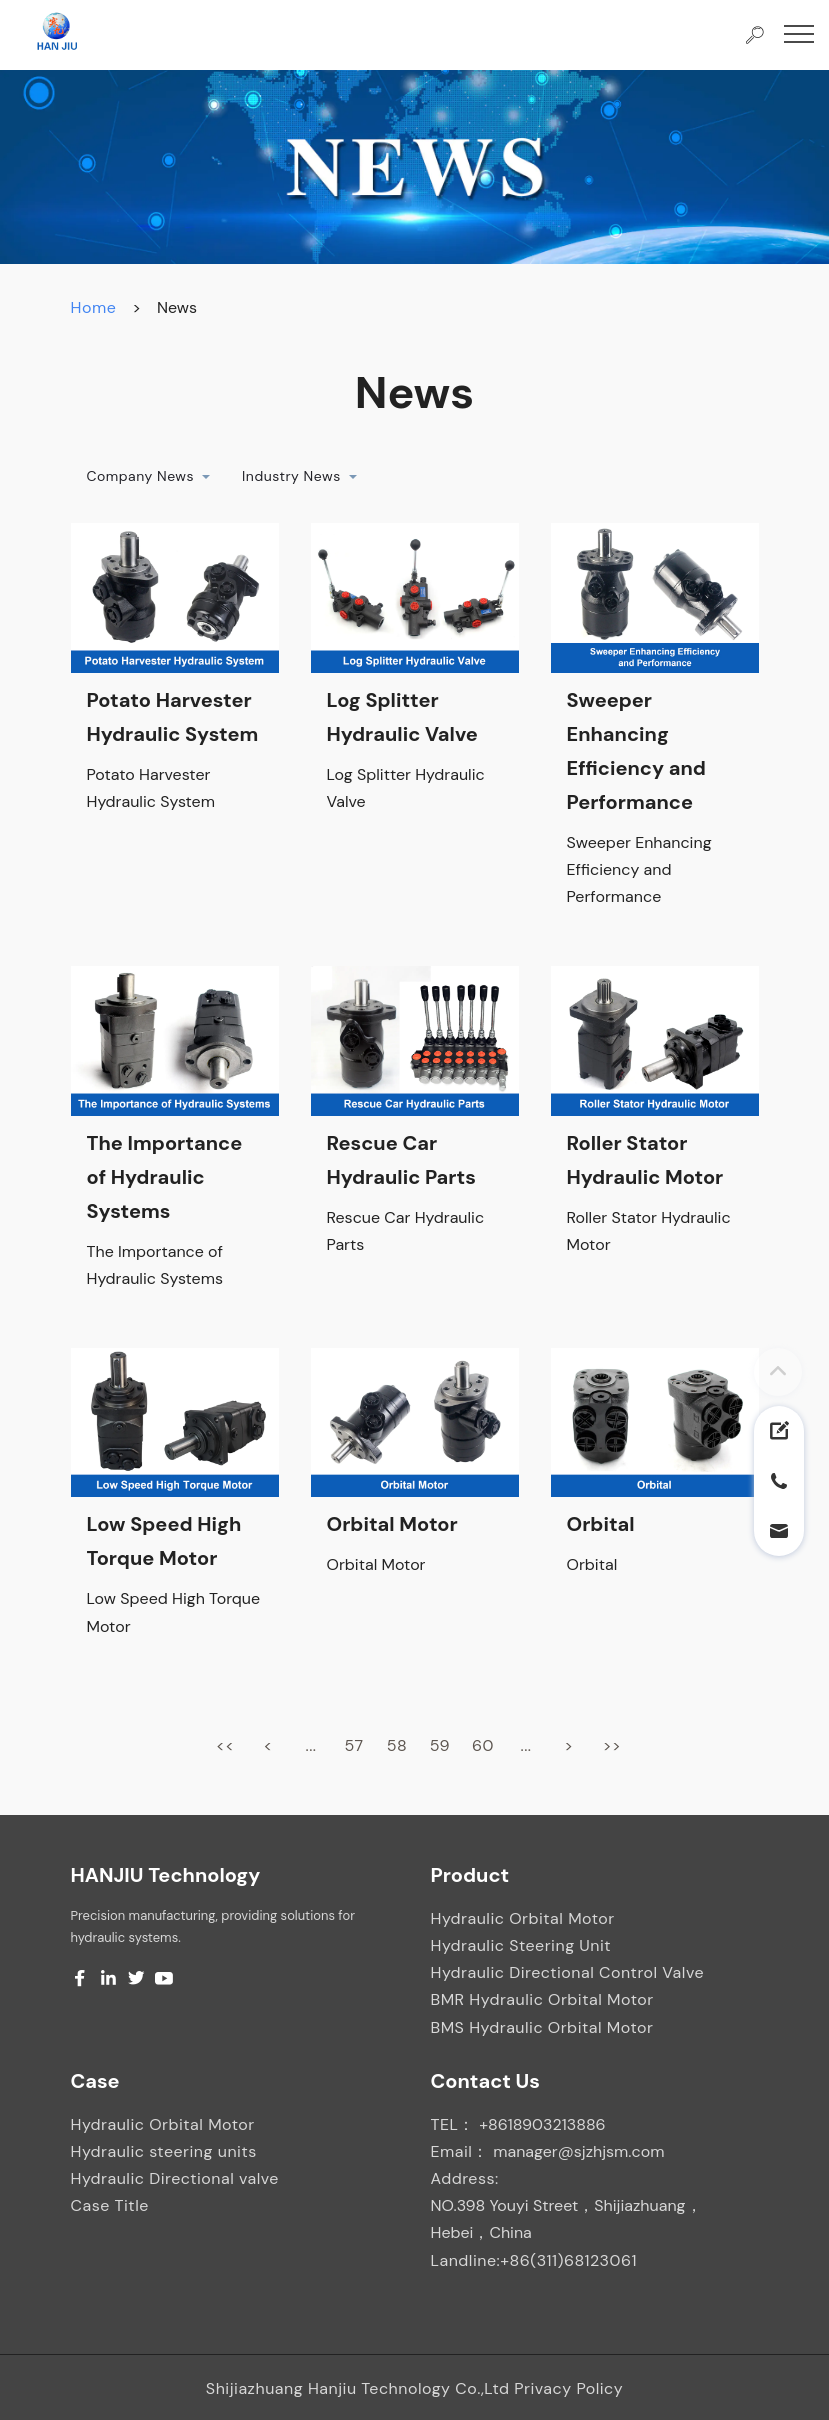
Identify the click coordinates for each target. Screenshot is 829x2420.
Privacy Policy (568, 2388)
